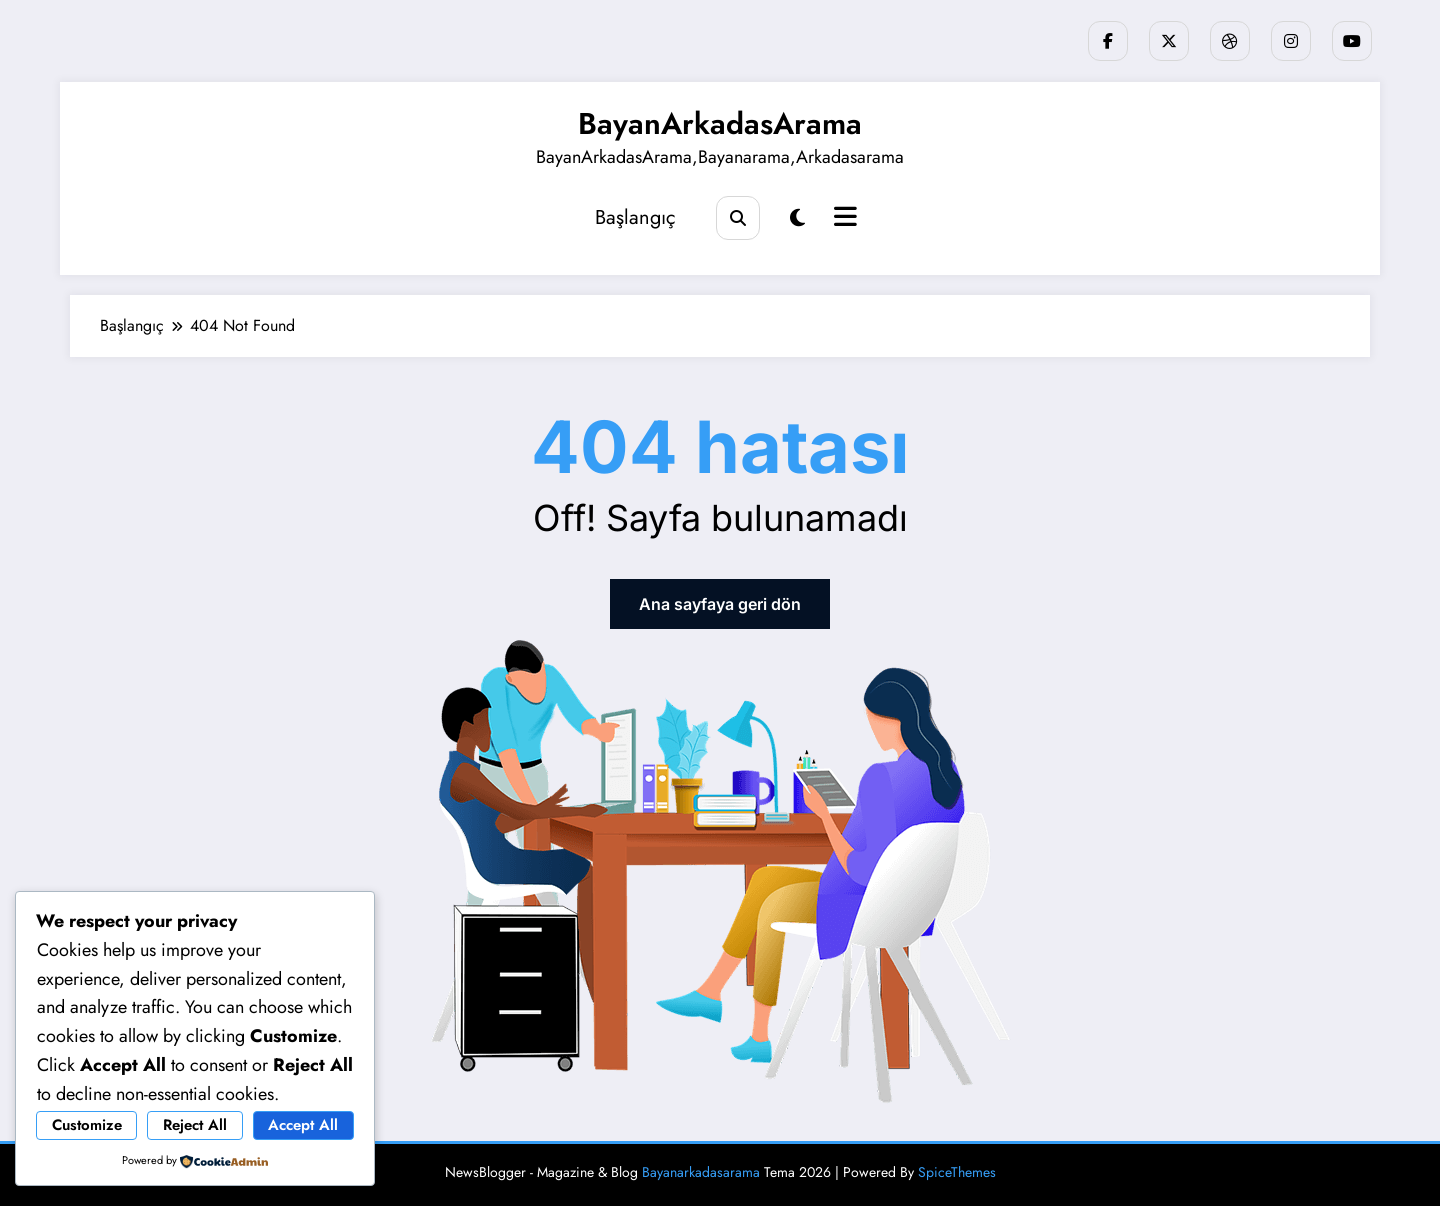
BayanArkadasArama (720, 123)
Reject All (195, 1125)
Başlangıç (635, 217)
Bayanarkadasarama (701, 1172)
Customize (87, 1125)
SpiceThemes (957, 1172)
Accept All (303, 1125)
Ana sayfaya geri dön (720, 604)
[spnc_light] (797, 218)
